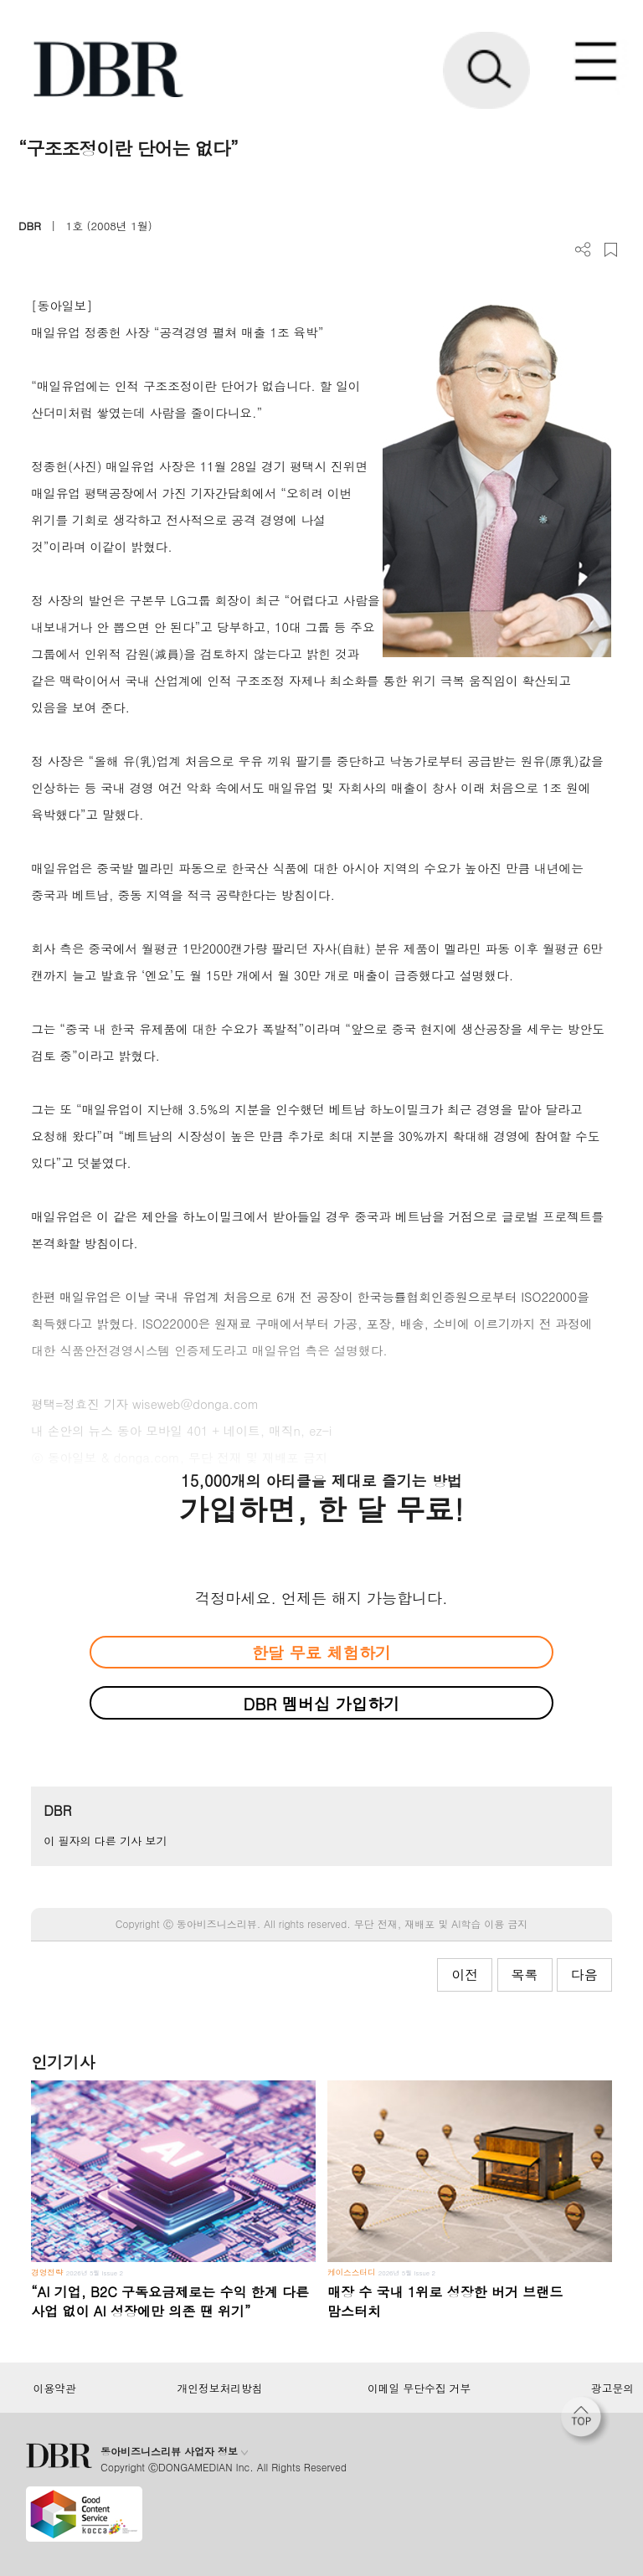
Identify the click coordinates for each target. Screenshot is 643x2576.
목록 (525, 1974)
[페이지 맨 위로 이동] (585, 2421)
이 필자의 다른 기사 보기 (105, 1840)
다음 (584, 1974)
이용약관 (54, 2388)
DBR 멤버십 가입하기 (322, 1703)
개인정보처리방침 (220, 2388)
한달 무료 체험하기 (321, 1652)
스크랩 (611, 250)
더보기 (583, 250)
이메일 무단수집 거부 (419, 2388)
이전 (464, 1974)
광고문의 (612, 2388)
